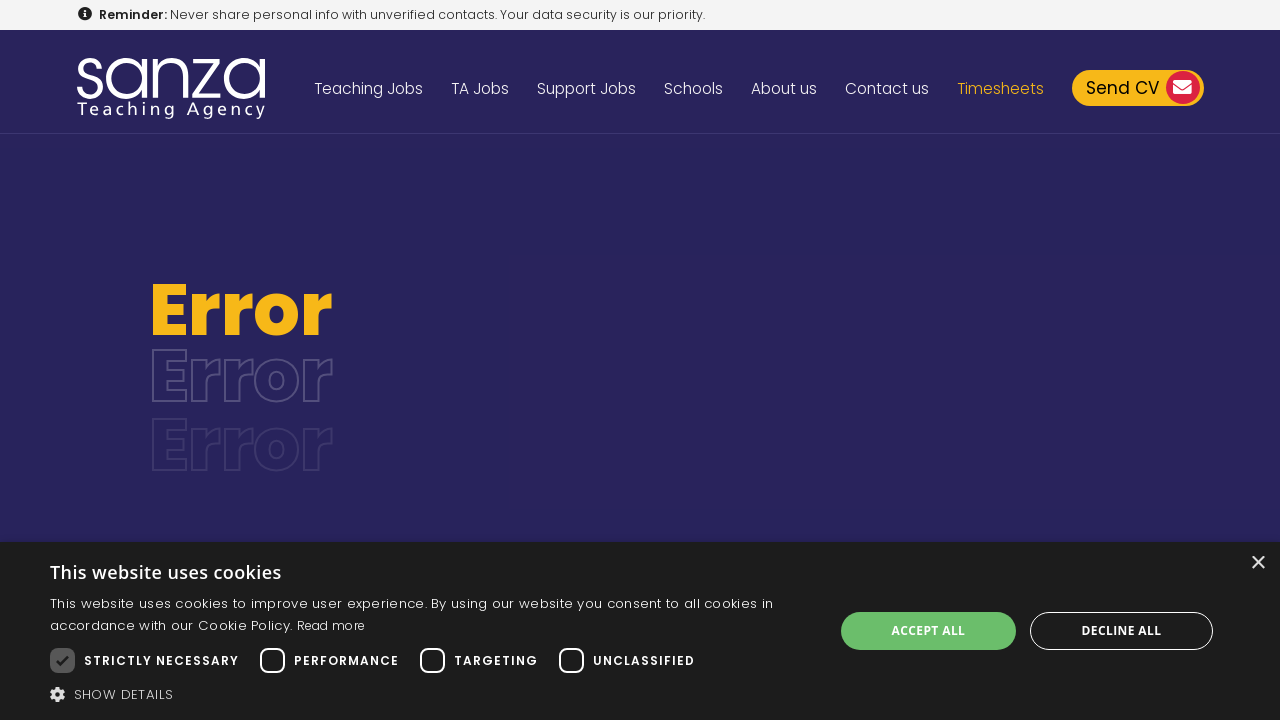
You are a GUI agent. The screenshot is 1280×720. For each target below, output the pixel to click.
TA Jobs (480, 88)
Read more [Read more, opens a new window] (331, 625)
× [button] (1257, 563)
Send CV (1143, 87)
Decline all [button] (1122, 630)
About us (784, 88)
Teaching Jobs (368, 88)
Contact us (887, 88)
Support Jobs (586, 88)
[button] (430, 694)
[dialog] (640, 631)
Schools (693, 88)
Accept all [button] (929, 630)
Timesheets (1000, 88)
